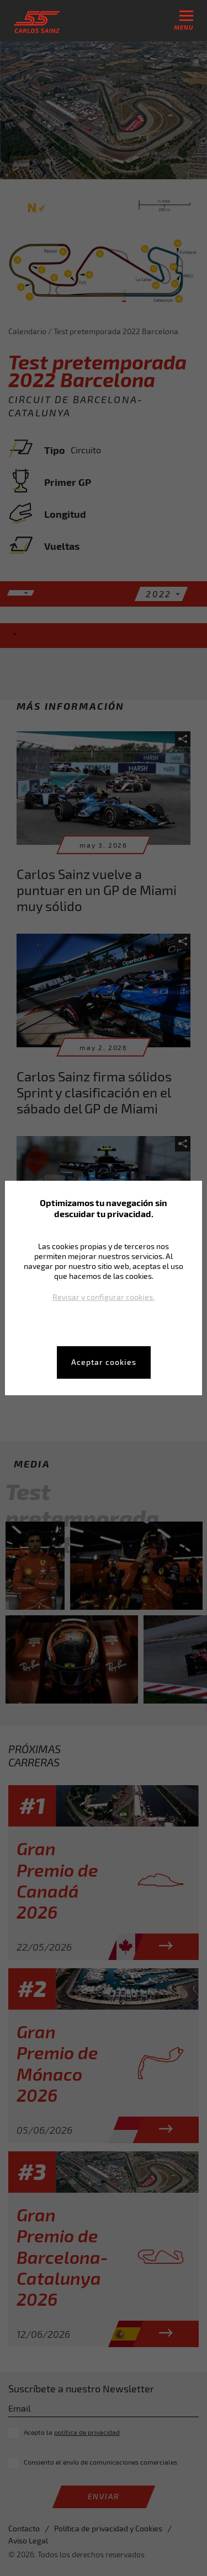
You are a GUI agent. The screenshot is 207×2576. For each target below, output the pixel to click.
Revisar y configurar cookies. (103, 1297)
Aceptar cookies (103, 1362)
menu (183, 20)
